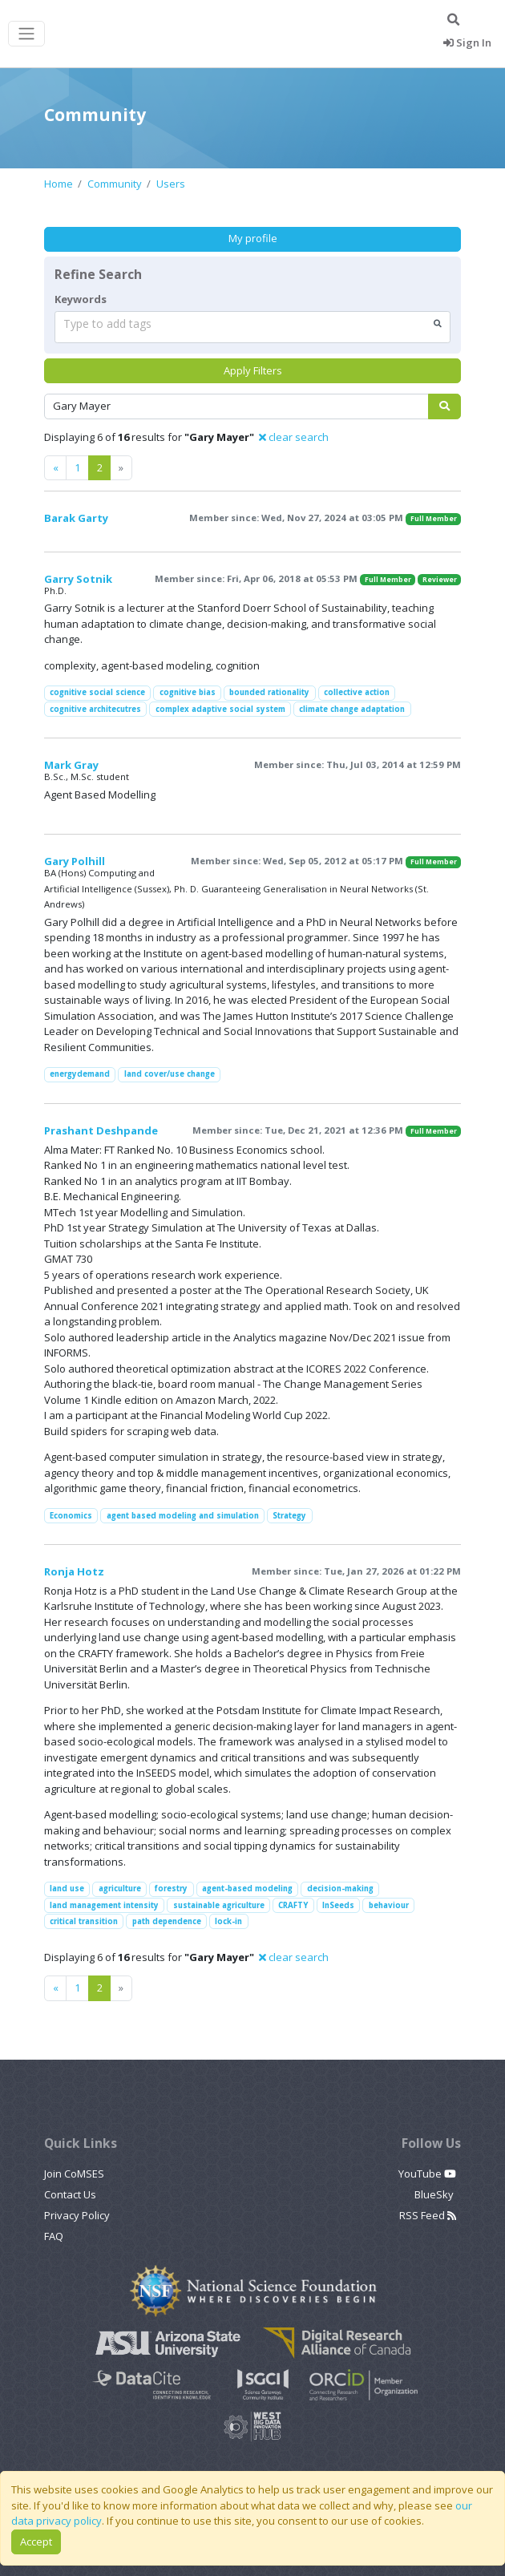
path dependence (166, 1921)
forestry (171, 1888)
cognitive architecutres (95, 709)
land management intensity (104, 1905)
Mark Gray (71, 765)
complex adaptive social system (220, 709)
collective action (357, 692)
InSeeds (338, 1905)
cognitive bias (188, 692)
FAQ (53, 2236)
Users (170, 183)
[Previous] (55, 467)
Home (58, 183)
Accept (36, 2541)
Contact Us (70, 2194)
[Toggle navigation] (26, 34)
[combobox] (253, 327)
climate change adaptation (352, 709)
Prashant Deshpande (101, 1130)
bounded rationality (269, 692)
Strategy (289, 1515)
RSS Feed (427, 2215)
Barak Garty (76, 518)
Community (114, 183)
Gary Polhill (74, 861)
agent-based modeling (247, 1888)
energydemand (80, 1074)
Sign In (467, 42)
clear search (294, 437)
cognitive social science (97, 692)
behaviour (389, 1905)
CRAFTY (293, 1905)
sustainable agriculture (219, 1905)
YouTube (427, 2173)
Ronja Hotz (74, 1571)
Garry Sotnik (78, 579)
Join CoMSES (74, 2173)
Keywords (81, 299)
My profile (252, 238)
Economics (71, 1515)
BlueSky (435, 2194)
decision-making (340, 1888)
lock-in (228, 1921)
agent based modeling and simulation (183, 1515)
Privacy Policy (77, 2215)
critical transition (84, 1921)
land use (67, 1888)
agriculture (120, 1888)
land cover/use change (169, 1074)
